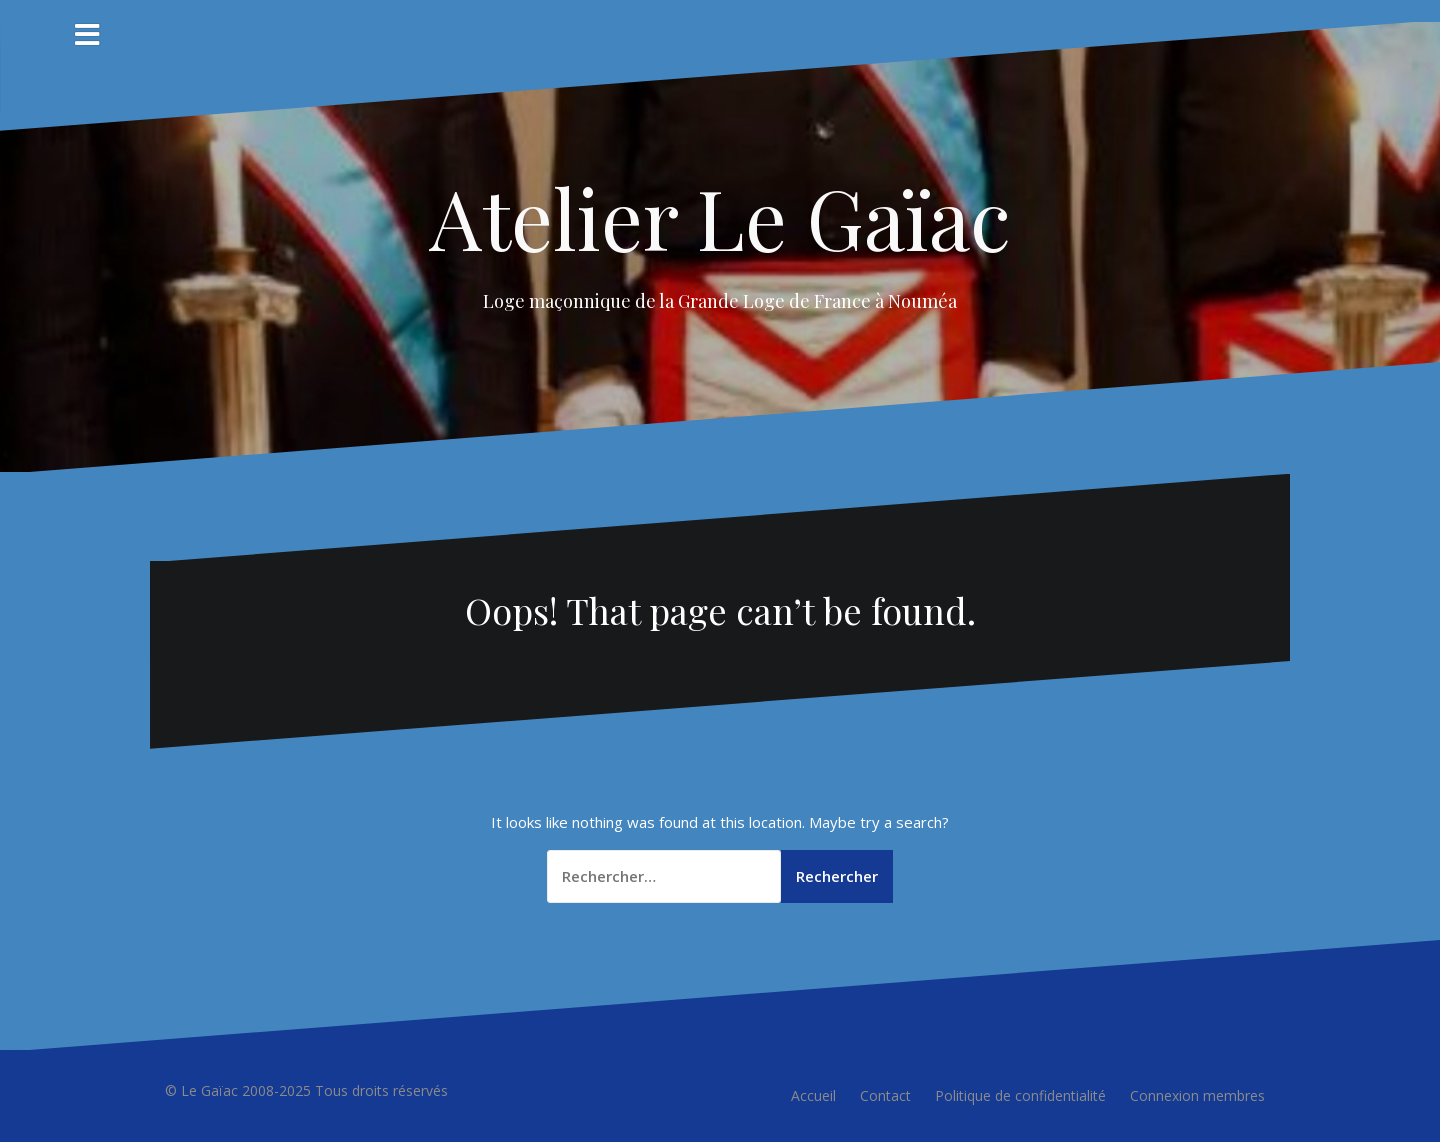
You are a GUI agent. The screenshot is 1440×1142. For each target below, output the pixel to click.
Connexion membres (1197, 1095)
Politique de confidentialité (1020, 1095)
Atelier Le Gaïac (720, 217)
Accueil (813, 1095)
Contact (885, 1095)
